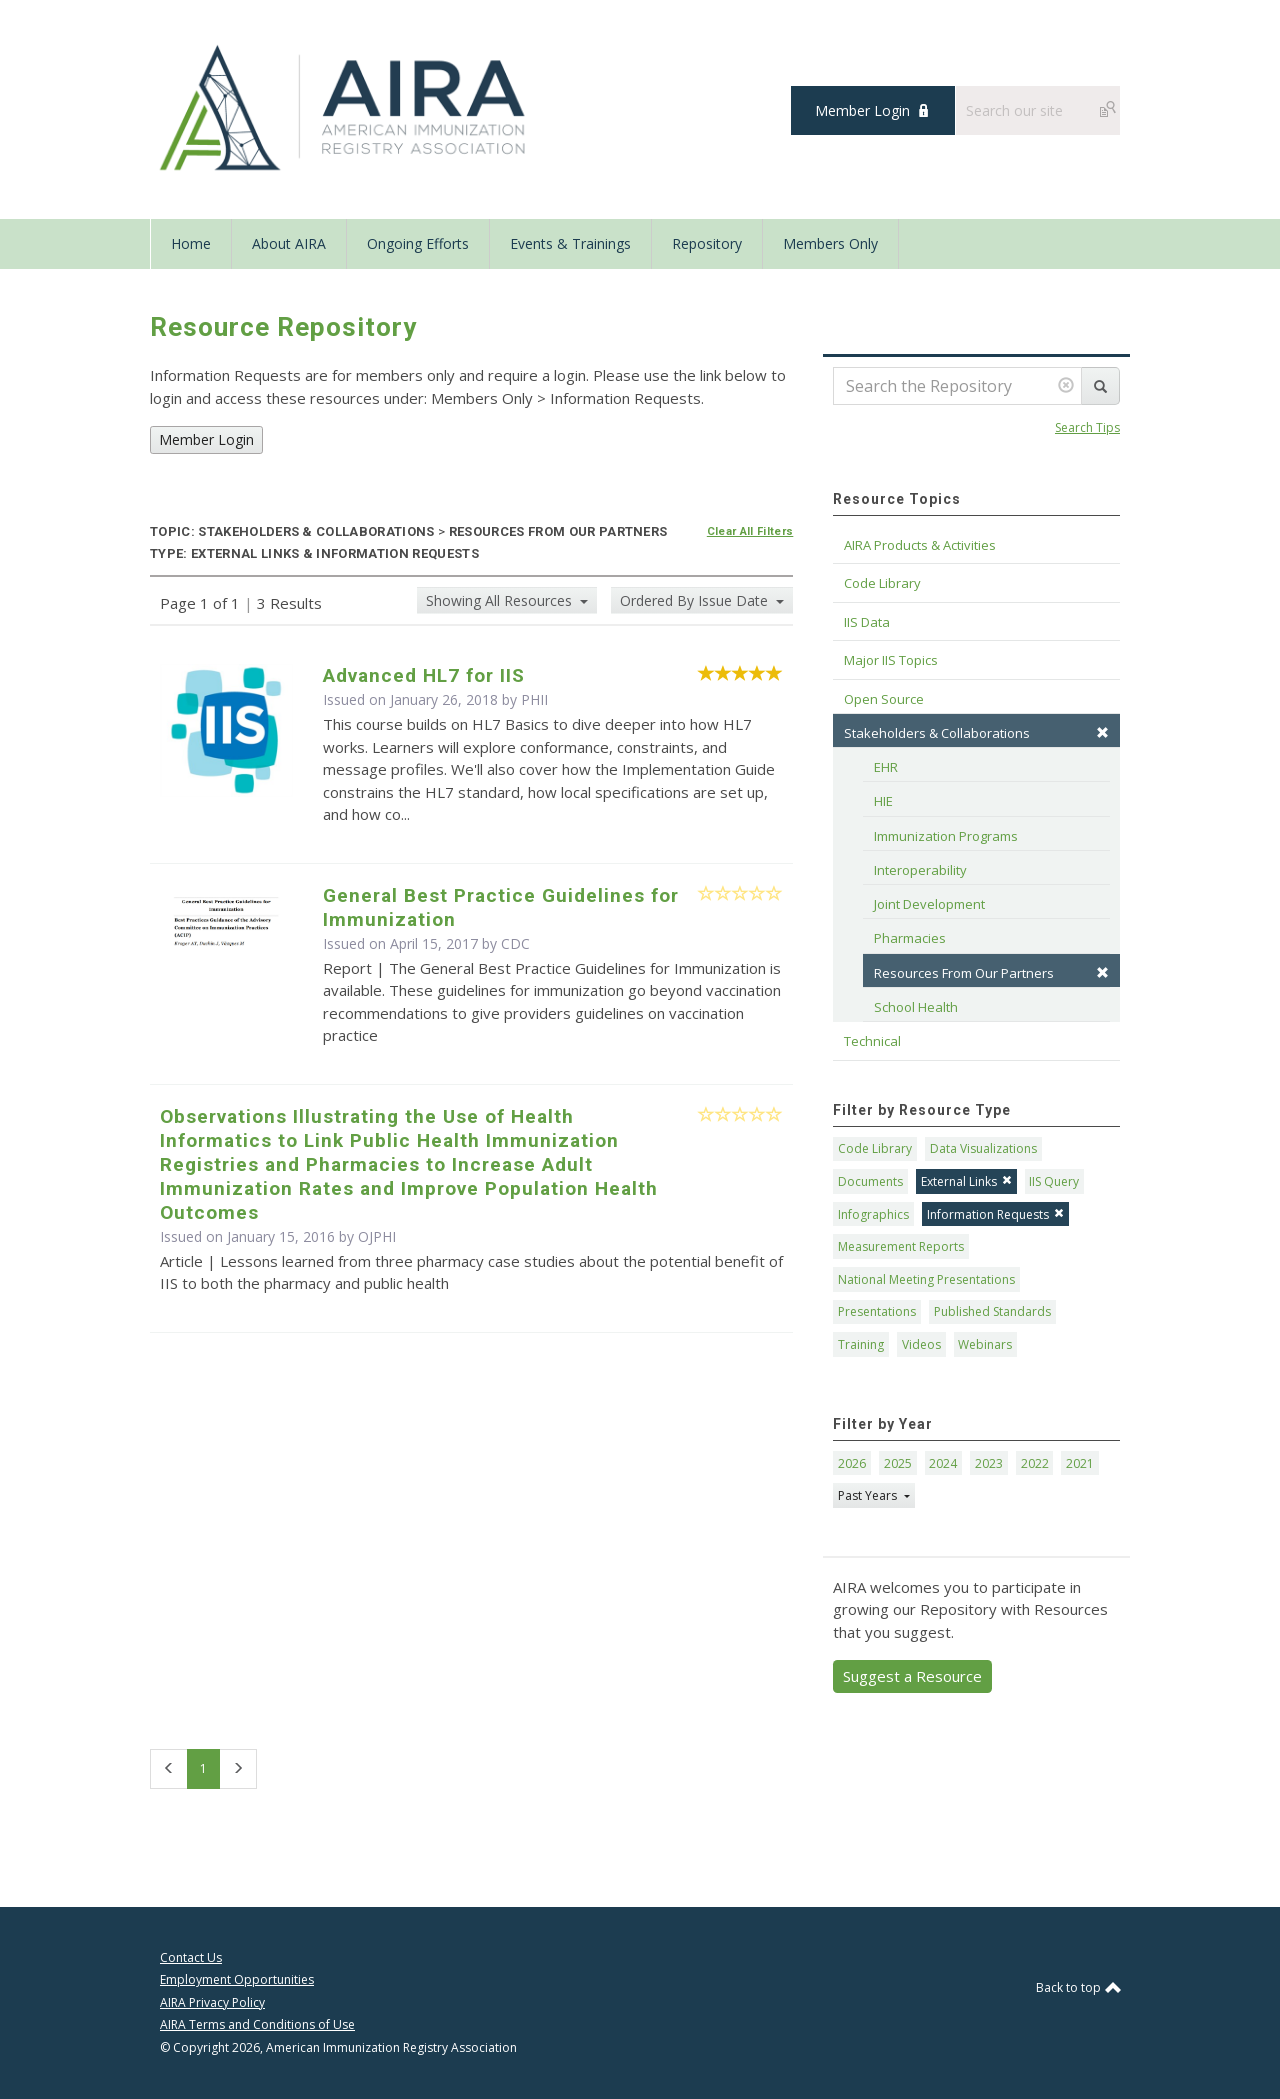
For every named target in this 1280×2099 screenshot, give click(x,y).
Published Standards (992, 1311)
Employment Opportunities (237, 1979)
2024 (943, 1463)
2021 (1080, 1463)
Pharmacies (910, 938)
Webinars (985, 1344)
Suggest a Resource (912, 1676)
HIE (883, 801)
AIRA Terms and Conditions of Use (257, 2024)
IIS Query (1054, 1181)
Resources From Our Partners (991, 973)
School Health (916, 1007)
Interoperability (920, 870)
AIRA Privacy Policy (212, 2002)
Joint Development (929, 904)
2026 (852, 1463)
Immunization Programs (946, 836)
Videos (921, 1344)
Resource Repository (283, 327)
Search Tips (1087, 427)
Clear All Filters (750, 531)
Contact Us (191, 1957)
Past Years (869, 1495)
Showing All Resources (501, 600)
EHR (886, 767)
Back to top (1078, 1987)
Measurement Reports (901, 1246)
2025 (898, 1463)
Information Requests (995, 1214)
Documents (870, 1181)
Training (861, 1344)
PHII (534, 699)
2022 (1035, 1463)
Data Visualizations (983, 1148)
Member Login (862, 110)
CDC (515, 943)
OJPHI (377, 1236)
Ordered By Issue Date (696, 600)
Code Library (875, 1148)
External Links (966, 1181)
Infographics (873, 1214)
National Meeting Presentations (926, 1279)
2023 (989, 1463)
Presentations (877, 1311)
